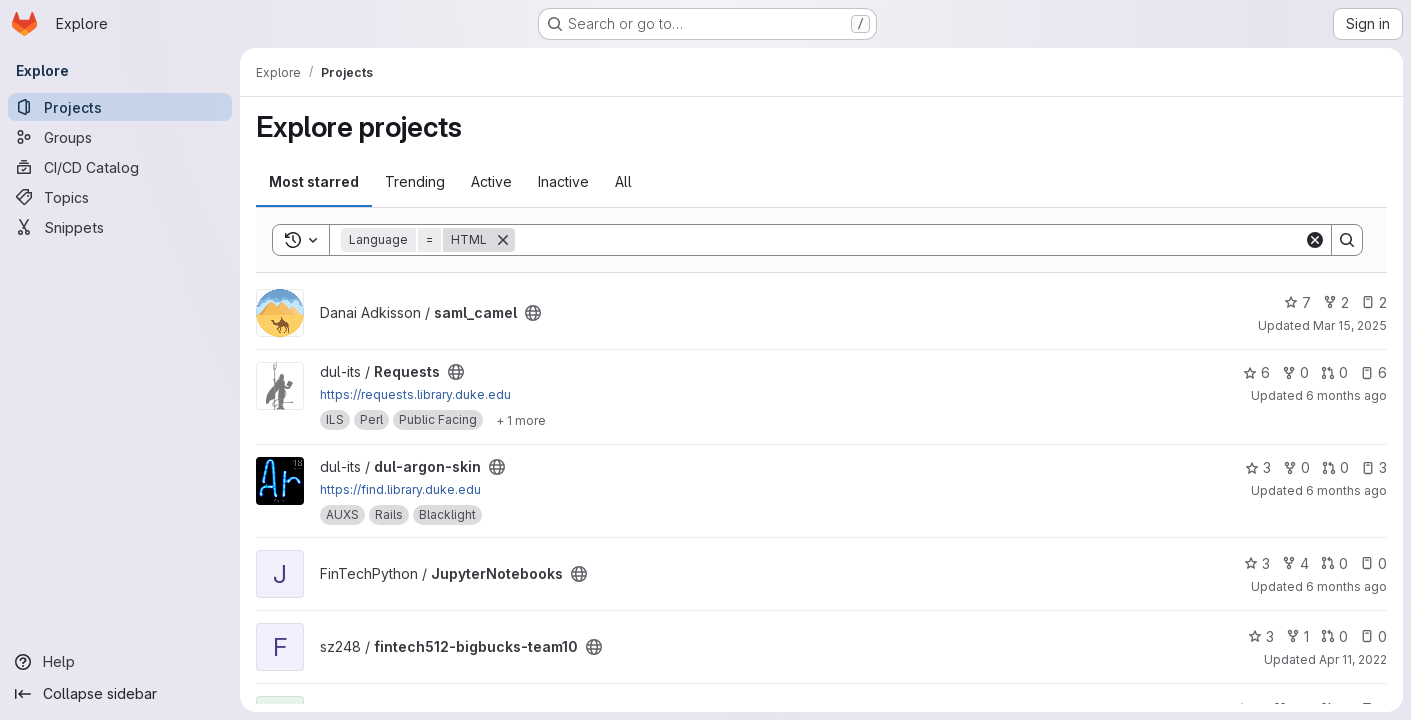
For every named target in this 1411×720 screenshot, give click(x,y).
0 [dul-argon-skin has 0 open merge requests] (1335, 467)
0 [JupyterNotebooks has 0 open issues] (1373, 563)
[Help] (120, 662)
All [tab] (623, 181)
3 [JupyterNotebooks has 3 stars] (1257, 563)
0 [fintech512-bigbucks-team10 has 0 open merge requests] (1334, 636)
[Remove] (503, 240)
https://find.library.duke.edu (400, 489)
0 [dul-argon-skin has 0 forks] (1296, 467)
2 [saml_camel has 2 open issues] (1374, 302)
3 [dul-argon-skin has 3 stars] (1258, 467)
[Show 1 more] (521, 420)
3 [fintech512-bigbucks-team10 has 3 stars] (1261, 636)
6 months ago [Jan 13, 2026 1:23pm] (1346, 490)
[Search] (909, 240)
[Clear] (1315, 240)
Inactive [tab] (563, 181)
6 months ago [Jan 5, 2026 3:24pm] (1346, 395)
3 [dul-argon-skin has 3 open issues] (1374, 467)
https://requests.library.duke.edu (415, 394)
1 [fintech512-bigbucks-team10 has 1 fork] (1297, 636)
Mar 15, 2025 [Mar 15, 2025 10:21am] (1350, 325)
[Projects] (120, 107)
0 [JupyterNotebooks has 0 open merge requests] (1334, 563)
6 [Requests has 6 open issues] (1373, 372)
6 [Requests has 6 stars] (1256, 372)
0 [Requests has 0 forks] (1295, 372)
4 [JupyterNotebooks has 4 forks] (1295, 563)
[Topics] (120, 197)
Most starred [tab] (314, 181)
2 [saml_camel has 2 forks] (1336, 302)
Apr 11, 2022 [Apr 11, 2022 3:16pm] (1353, 659)
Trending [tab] (415, 181)
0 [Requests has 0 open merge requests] (1334, 372)
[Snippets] (120, 227)
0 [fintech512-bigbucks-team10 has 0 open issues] (1373, 636)
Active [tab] (491, 181)
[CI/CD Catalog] (120, 167)
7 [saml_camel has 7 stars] (1297, 302)
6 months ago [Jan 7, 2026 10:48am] (1346, 586)
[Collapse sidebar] (120, 694)
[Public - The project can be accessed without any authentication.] (533, 313)
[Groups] (120, 137)
